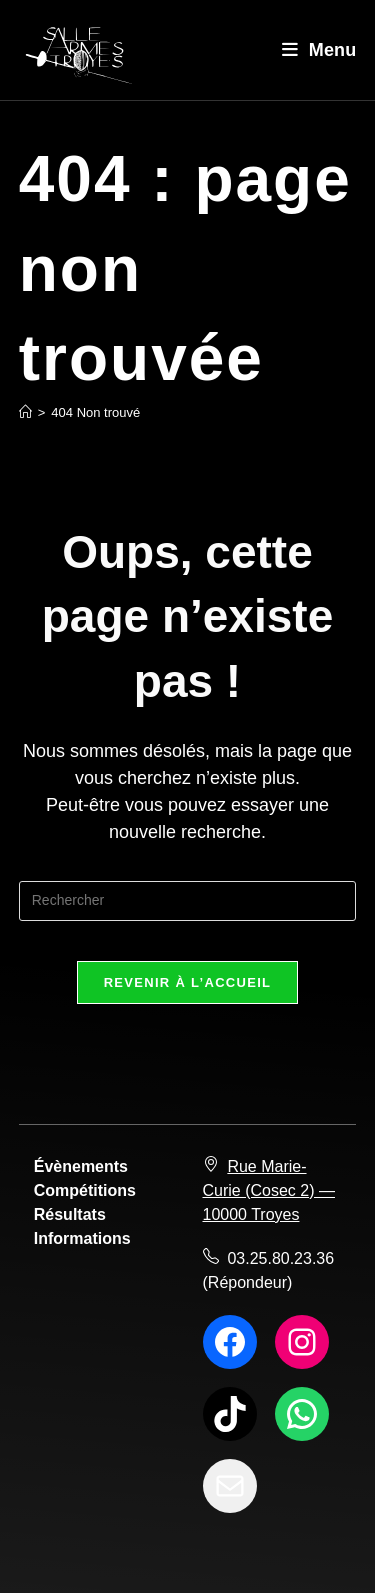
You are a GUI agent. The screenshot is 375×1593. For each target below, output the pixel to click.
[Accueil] (25, 412)
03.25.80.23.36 (280, 1258)
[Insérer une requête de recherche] (188, 901)
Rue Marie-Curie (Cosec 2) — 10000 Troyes (269, 1190)
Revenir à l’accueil (188, 982)
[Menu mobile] (319, 50)
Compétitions (85, 1190)
